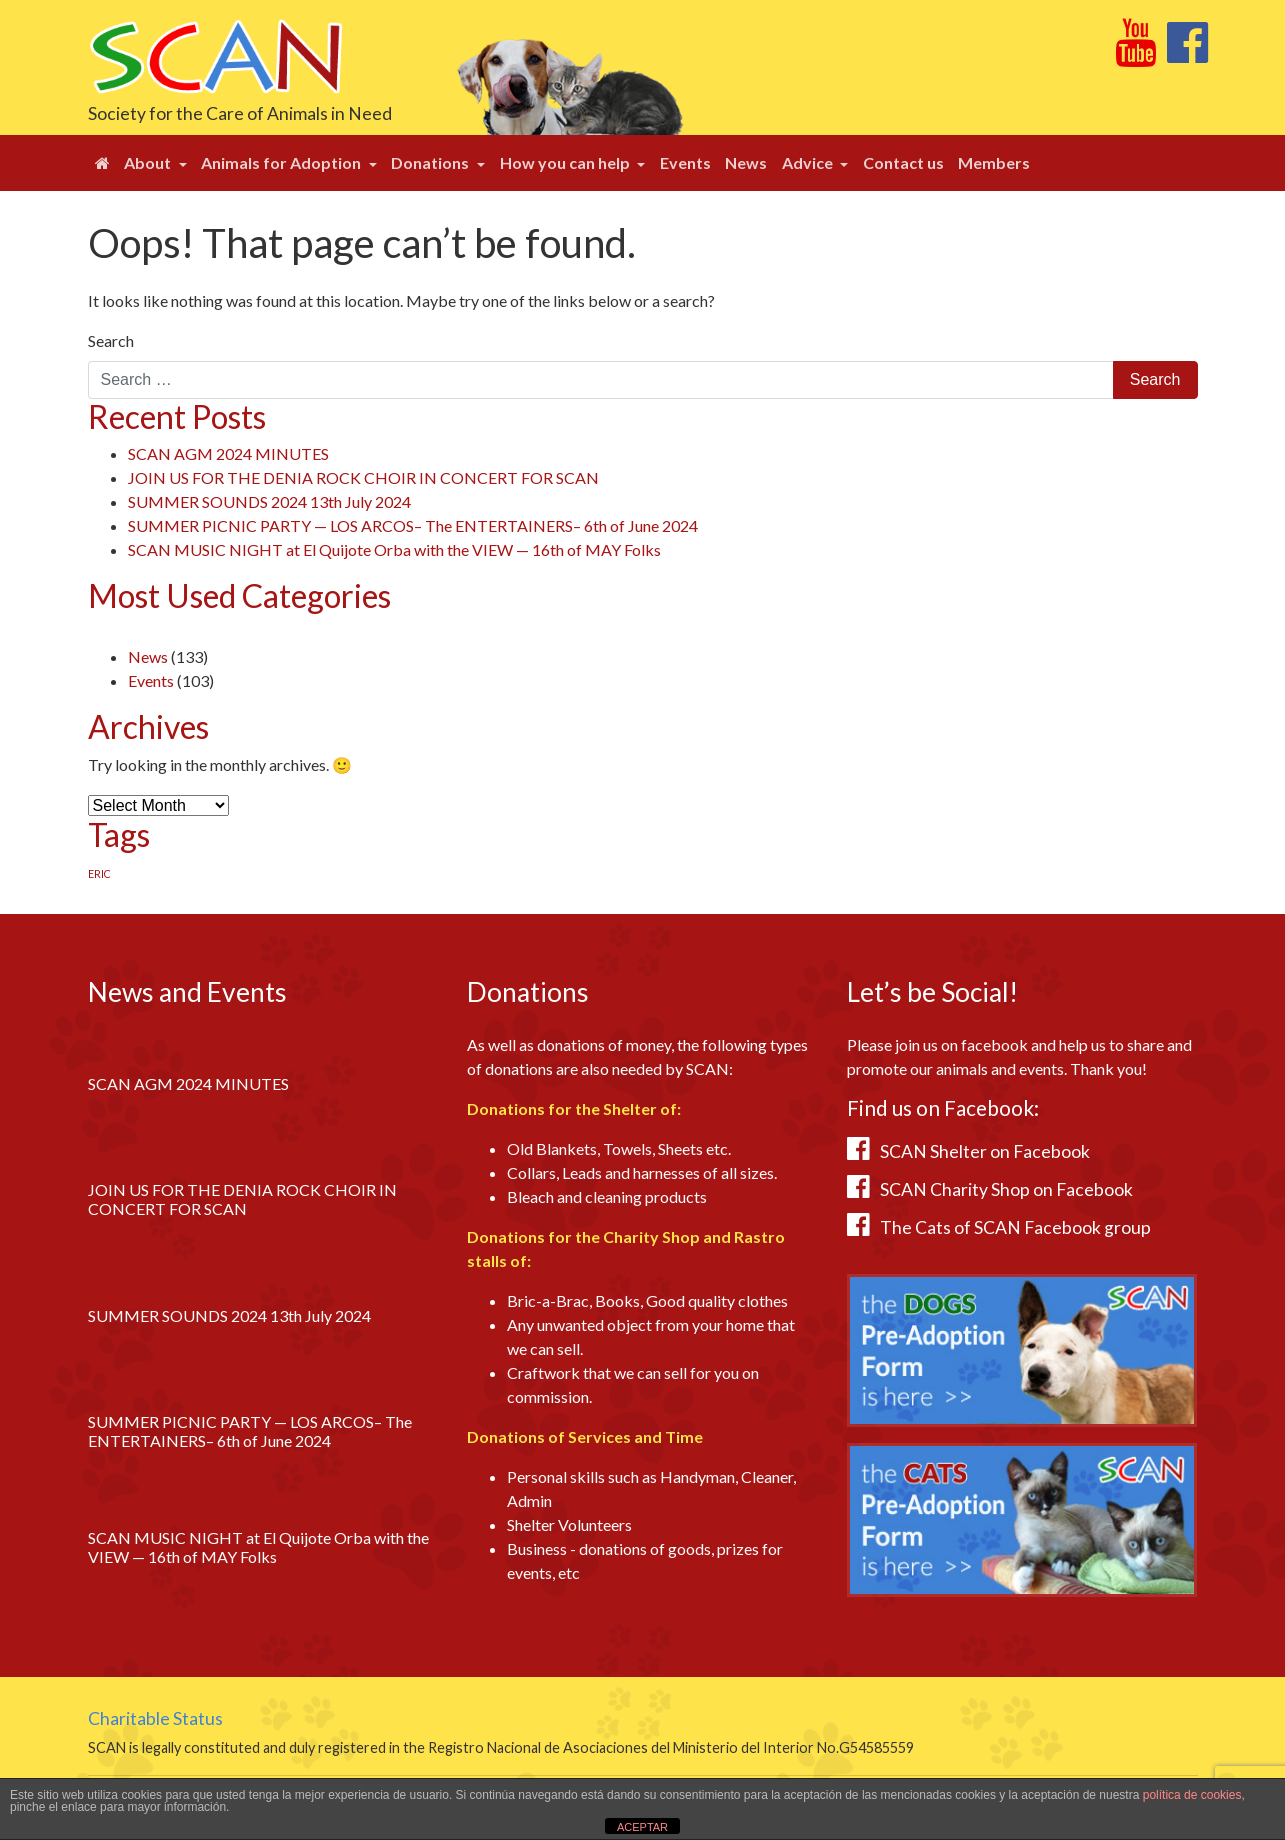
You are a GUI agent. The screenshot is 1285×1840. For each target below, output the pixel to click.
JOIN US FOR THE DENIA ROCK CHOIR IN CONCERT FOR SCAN (363, 477)
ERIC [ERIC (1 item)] (99, 873)
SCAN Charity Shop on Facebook (1006, 1189)
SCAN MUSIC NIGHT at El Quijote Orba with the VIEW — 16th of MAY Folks (394, 549)
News (746, 162)
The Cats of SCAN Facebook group (1015, 1227)
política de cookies (1192, 1795)
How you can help (566, 162)
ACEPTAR (642, 1827)
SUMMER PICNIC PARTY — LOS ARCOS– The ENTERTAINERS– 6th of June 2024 (413, 525)
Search (111, 340)
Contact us (903, 162)
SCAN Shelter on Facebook (985, 1151)
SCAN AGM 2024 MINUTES (228, 453)
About (149, 162)
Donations (431, 162)
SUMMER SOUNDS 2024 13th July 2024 (269, 501)
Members (994, 162)
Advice (809, 162)
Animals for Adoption (282, 162)
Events (685, 162)
